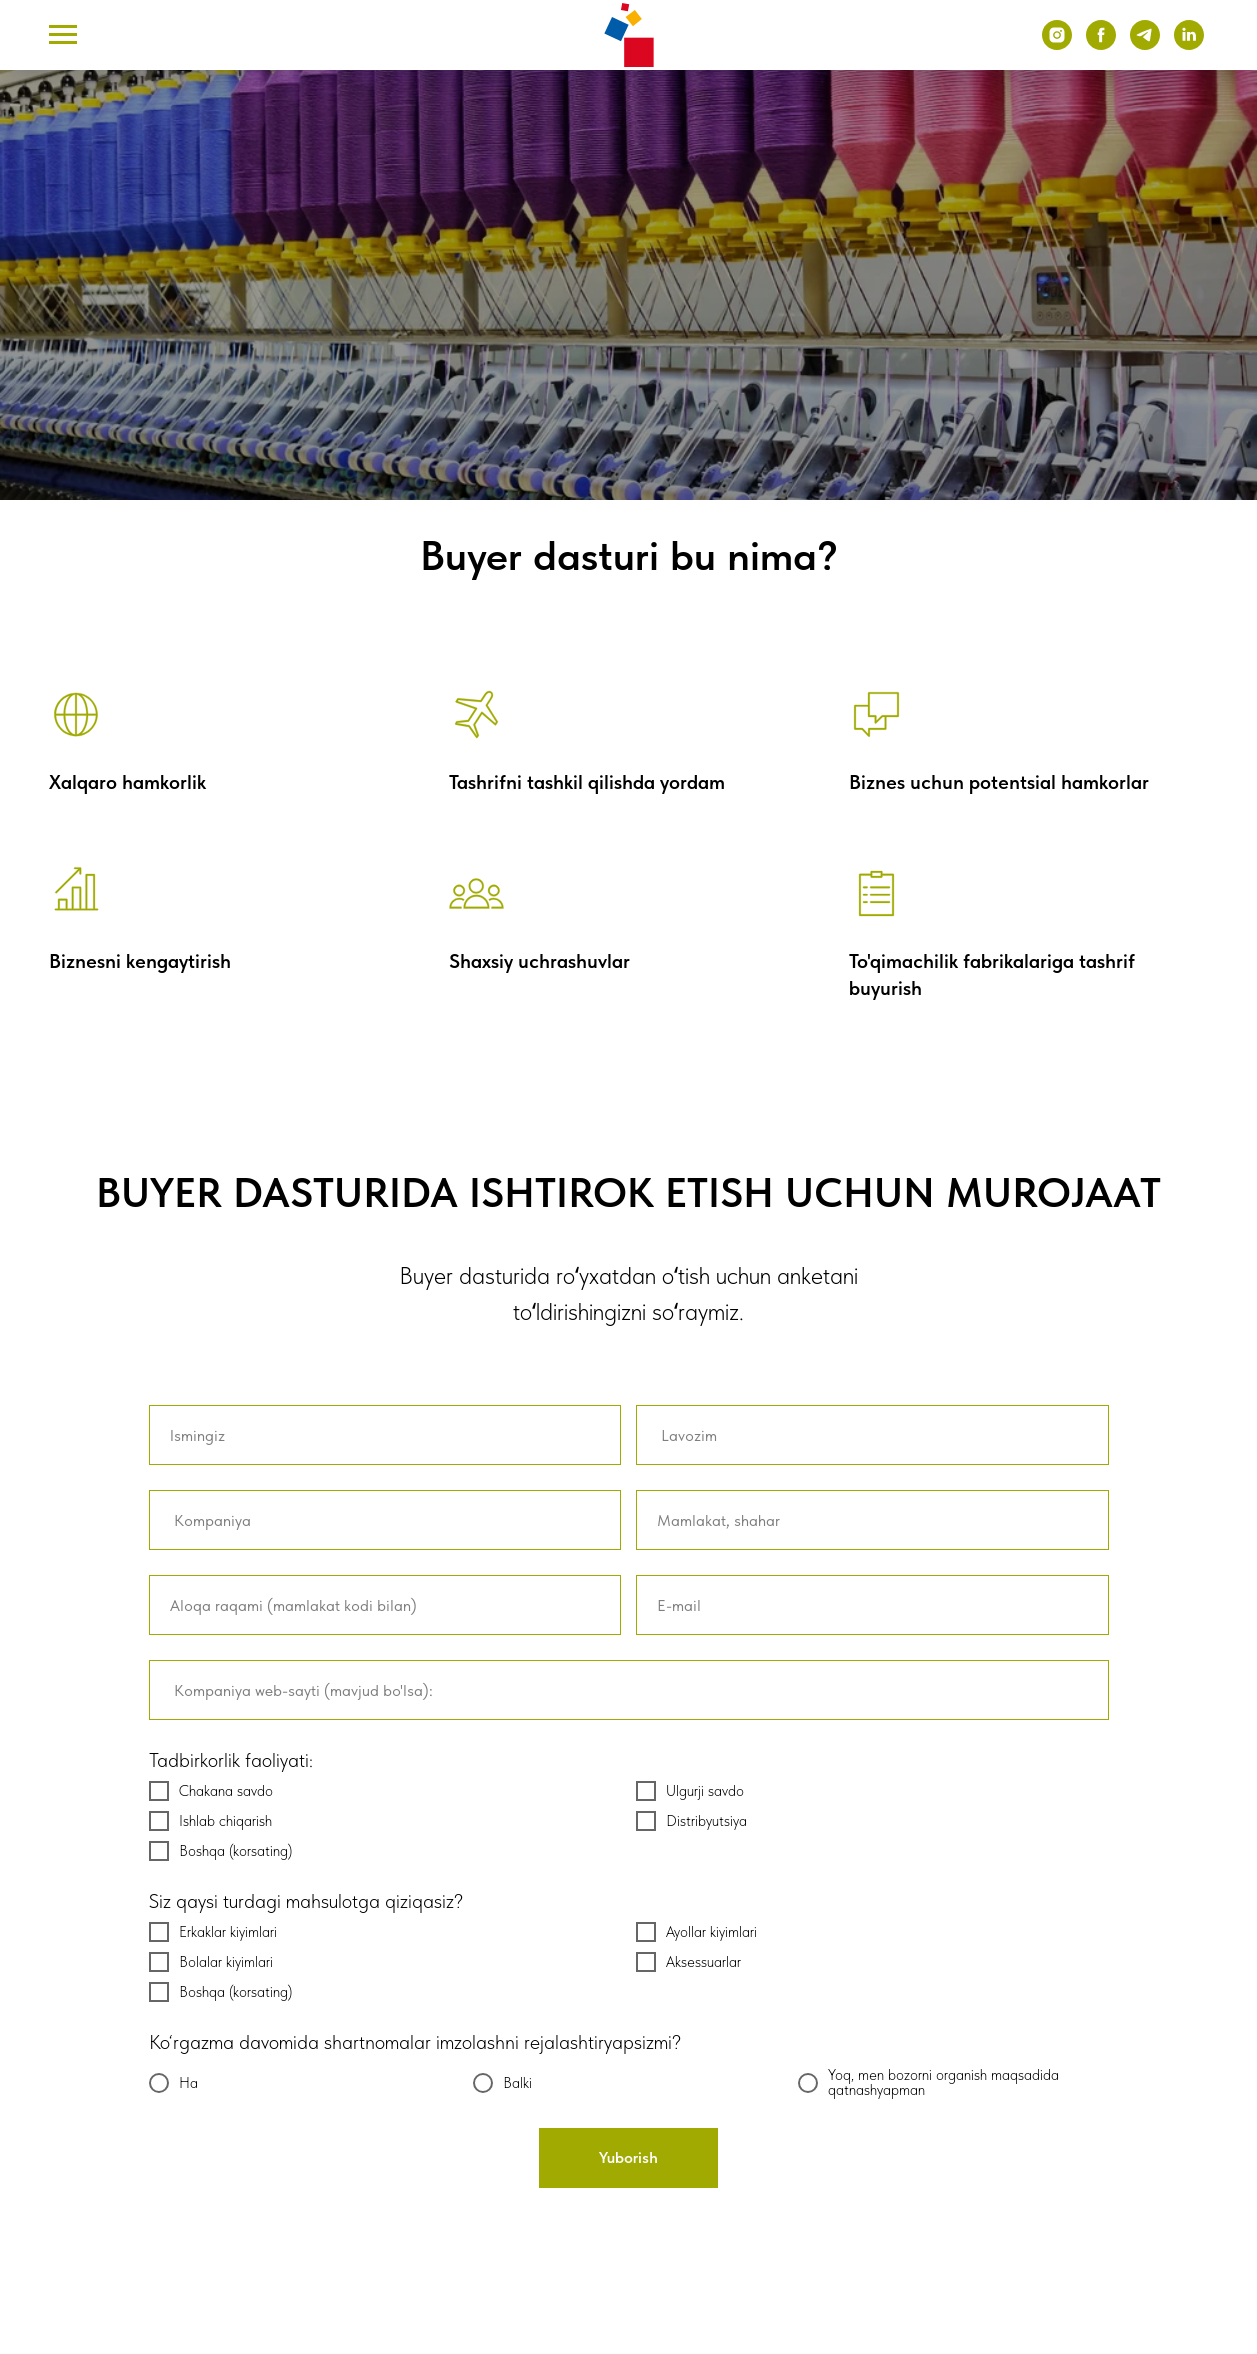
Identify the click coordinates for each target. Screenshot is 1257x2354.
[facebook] (1101, 44)
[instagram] (1057, 44)
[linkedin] (1189, 44)
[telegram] (1145, 44)
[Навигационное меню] (63, 35)
